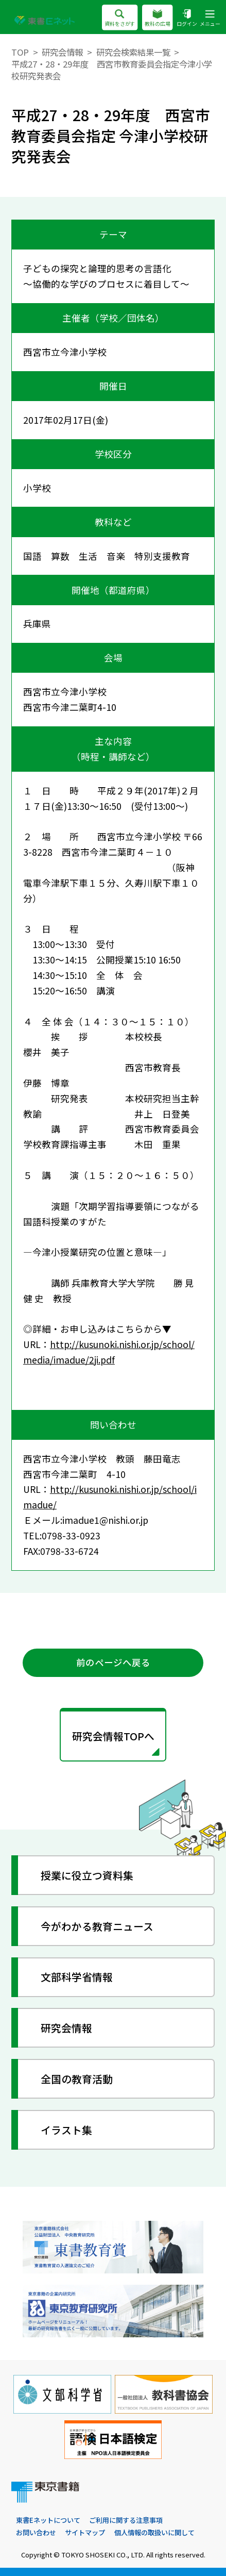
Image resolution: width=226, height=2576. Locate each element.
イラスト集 (66, 2129)
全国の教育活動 (77, 2078)
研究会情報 (62, 52)
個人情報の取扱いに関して (154, 2532)
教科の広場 (157, 18)
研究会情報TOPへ (113, 1736)
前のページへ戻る (113, 1662)
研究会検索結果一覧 (133, 52)
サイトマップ (85, 2532)
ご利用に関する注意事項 (126, 2520)
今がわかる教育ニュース (97, 1926)
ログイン (187, 18)
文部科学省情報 (77, 1976)
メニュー (210, 18)
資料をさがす (120, 18)
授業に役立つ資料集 (87, 1875)
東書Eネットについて (48, 2520)
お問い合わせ (36, 2532)
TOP (20, 52)
